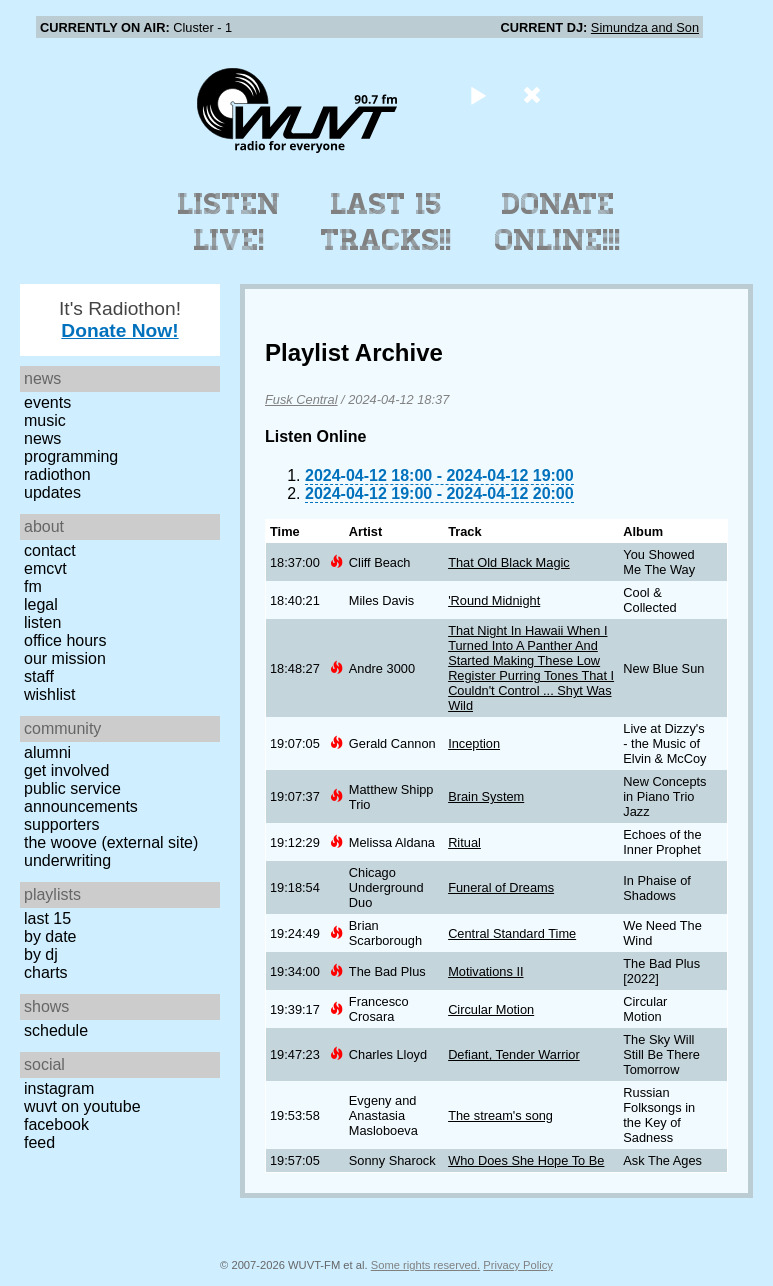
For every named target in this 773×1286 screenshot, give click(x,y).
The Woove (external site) (111, 842)
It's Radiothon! (120, 319)
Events (47, 402)
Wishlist (50, 694)
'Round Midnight (494, 600)
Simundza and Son (645, 27)
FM (33, 586)
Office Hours (65, 640)
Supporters (62, 824)
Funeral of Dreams (501, 887)
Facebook (56, 1124)
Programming (71, 456)
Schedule (56, 1030)
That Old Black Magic (509, 562)
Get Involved (66, 770)
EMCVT (45, 568)
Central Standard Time (512, 933)
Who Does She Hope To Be (526, 1160)
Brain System (486, 796)
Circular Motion (491, 1009)
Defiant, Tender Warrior (514, 1054)
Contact (50, 550)
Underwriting (67, 860)
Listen (42, 622)
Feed (39, 1142)
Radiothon (57, 474)
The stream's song (500, 1115)
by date (50, 936)
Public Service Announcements (81, 797)
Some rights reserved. (425, 1265)
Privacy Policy (518, 1265)
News (42, 438)
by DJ (41, 954)
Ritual (464, 842)
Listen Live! (229, 222)
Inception (474, 743)
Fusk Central (301, 399)
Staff (39, 676)
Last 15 (47, 918)
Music (45, 420)
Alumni (47, 752)
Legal (41, 604)
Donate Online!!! (558, 222)
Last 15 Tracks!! (386, 222)
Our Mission (65, 658)
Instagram (59, 1088)
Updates (52, 492)
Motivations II (485, 971)
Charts (46, 972)
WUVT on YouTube (82, 1106)
